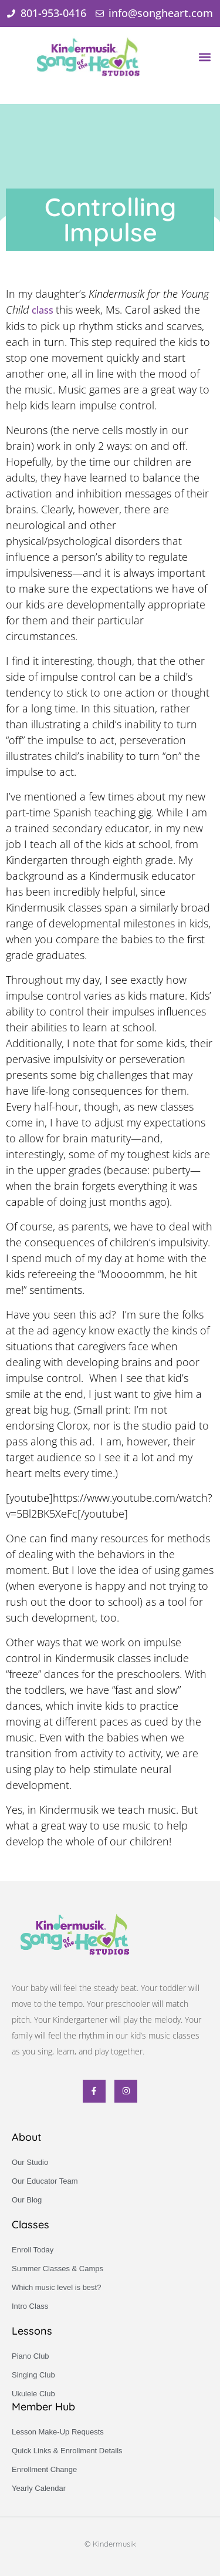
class (44, 310)
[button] (204, 56)
